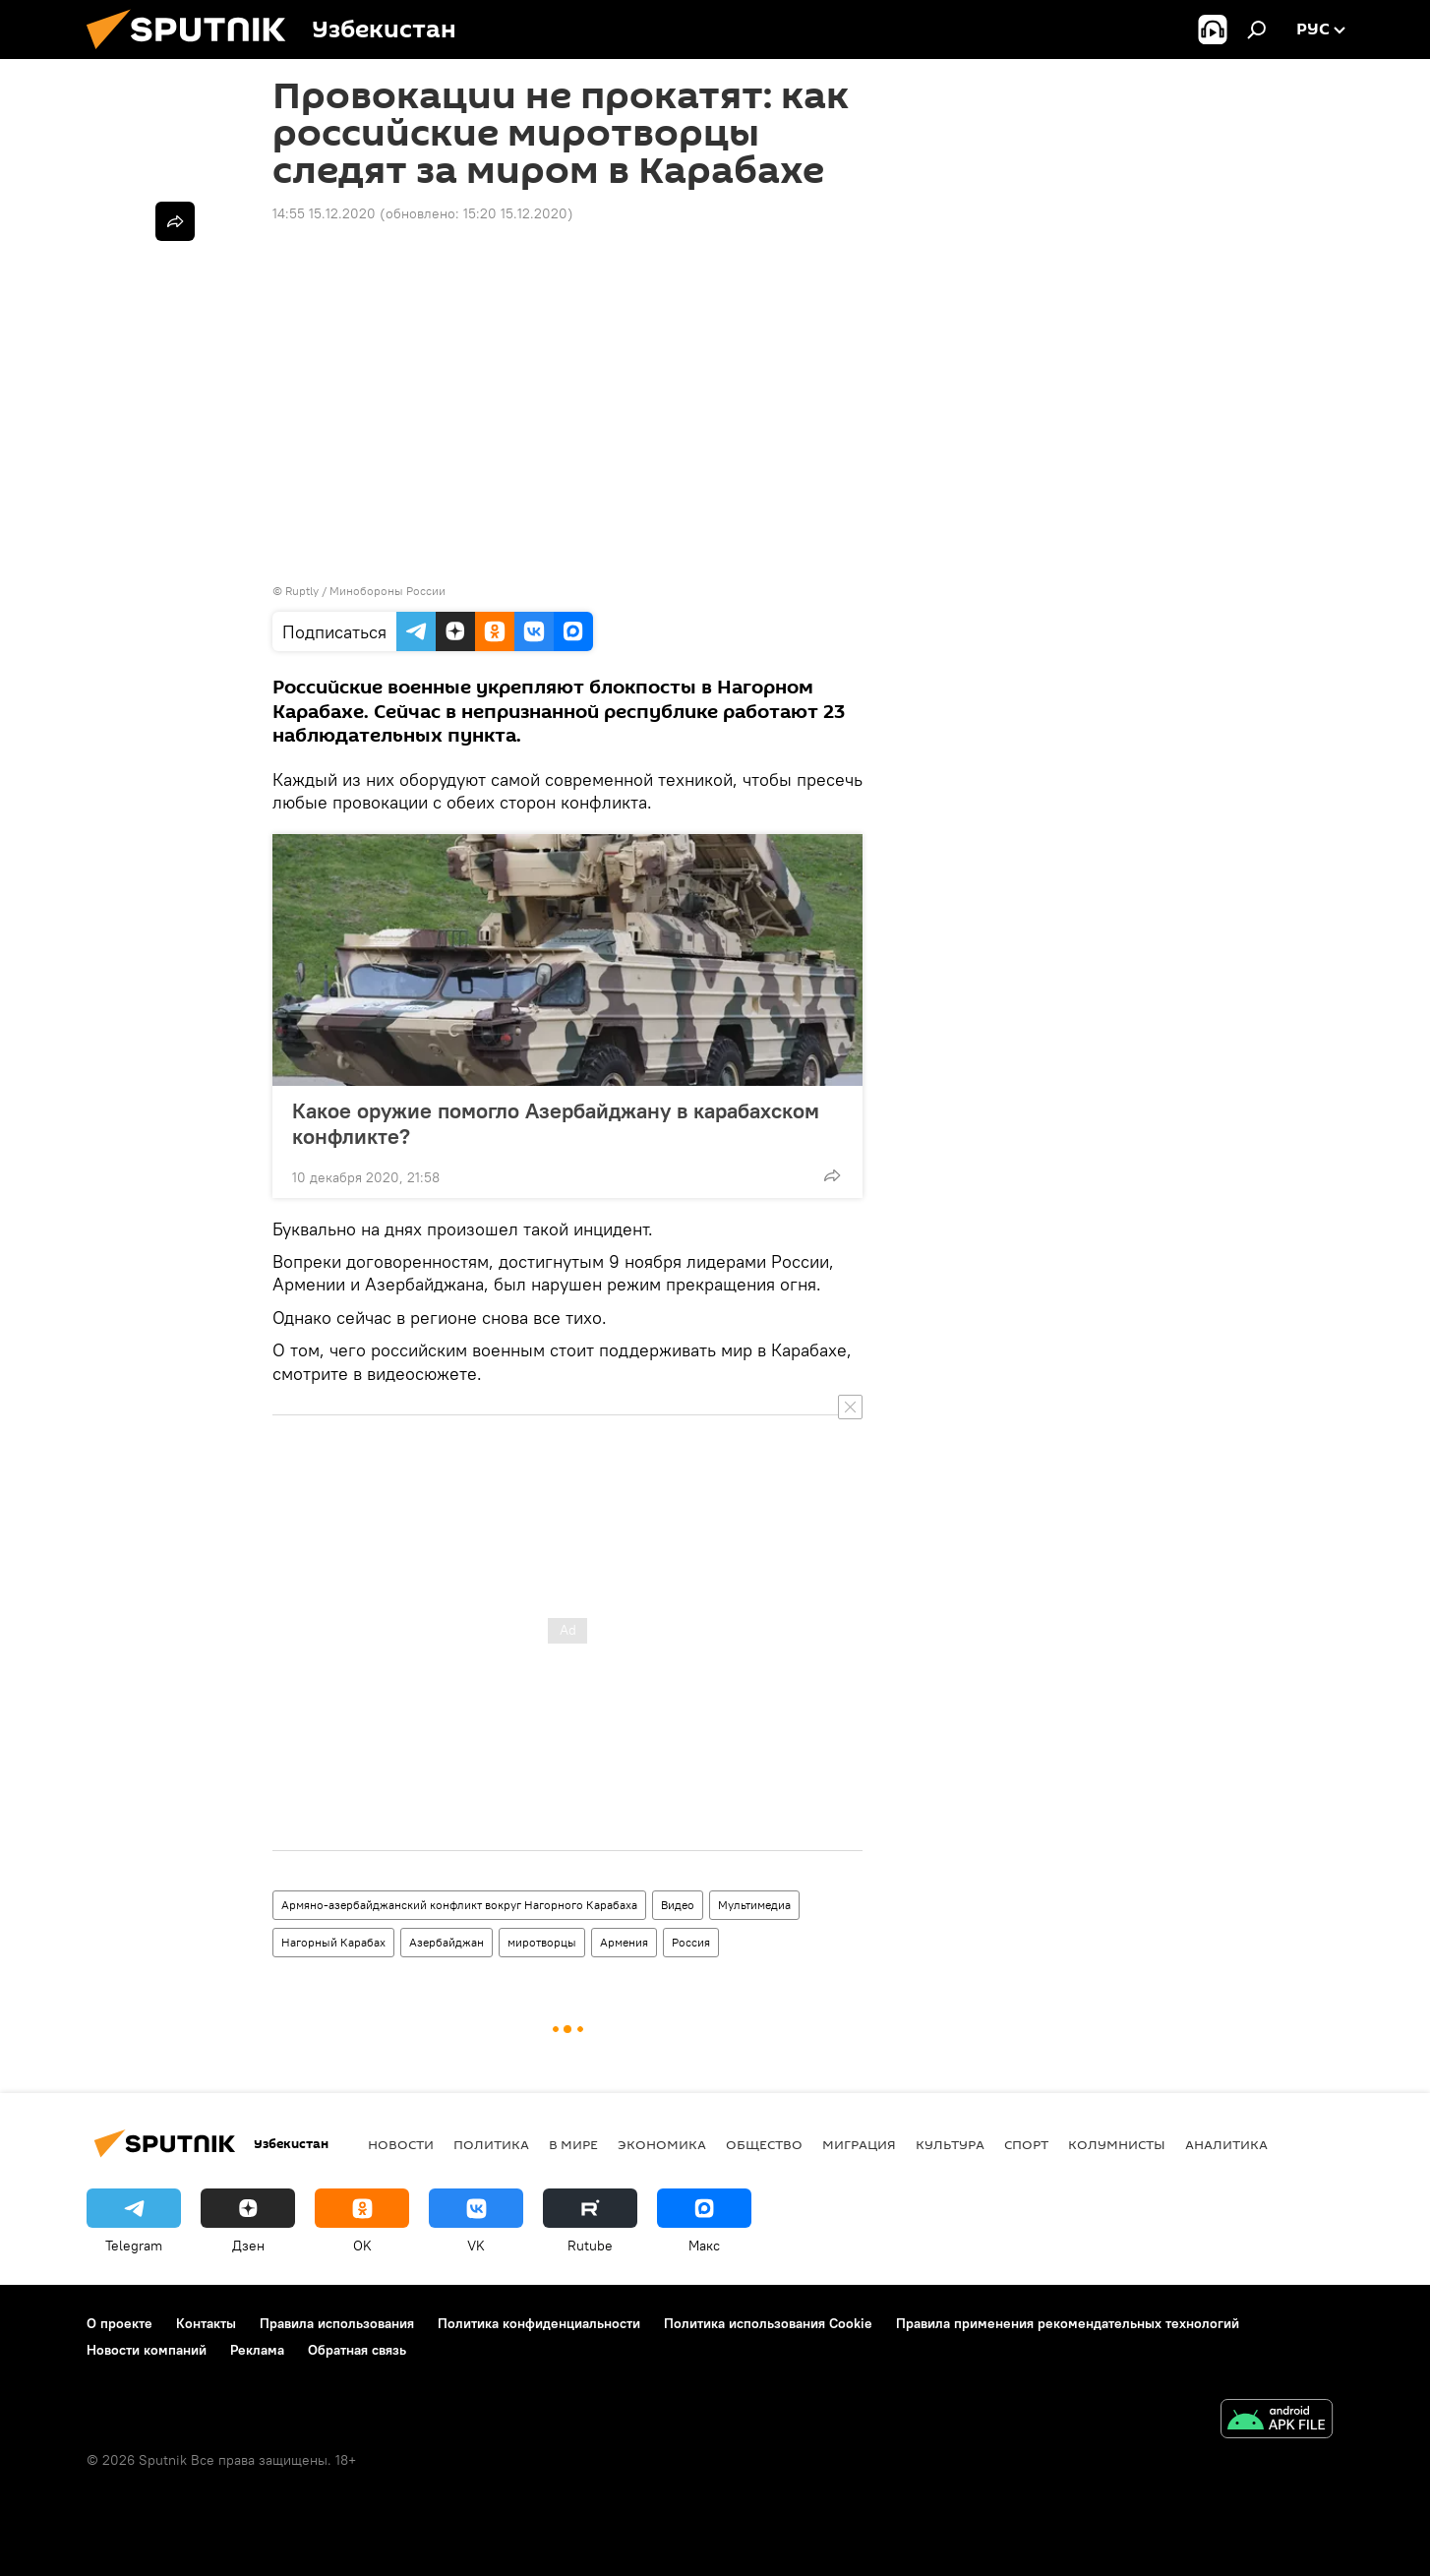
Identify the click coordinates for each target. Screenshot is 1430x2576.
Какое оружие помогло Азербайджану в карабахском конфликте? (555, 1123)
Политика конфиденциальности (539, 2323)
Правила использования (337, 2323)
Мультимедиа (754, 1904)
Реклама (257, 2350)
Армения (624, 1942)
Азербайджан (446, 1942)
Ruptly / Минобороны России (365, 590)
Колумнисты (1116, 2144)
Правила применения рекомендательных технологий (1067, 2323)
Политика (491, 2144)
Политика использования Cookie (768, 2323)
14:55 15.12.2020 (324, 213)
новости (401, 2144)
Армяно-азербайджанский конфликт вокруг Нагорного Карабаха (459, 1904)
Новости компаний (147, 2350)
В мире (573, 2144)
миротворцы (541, 1942)
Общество (764, 2144)
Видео (677, 1904)
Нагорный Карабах (333, 1942)
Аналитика (1226, 2144)
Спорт (1026, 2144)
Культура (950, 2144)
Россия (691, 1942)
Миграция (859, 2144)
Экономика (662, 2144)
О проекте (119, 2323)
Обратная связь (357, 2350)
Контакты (206, 2323)
